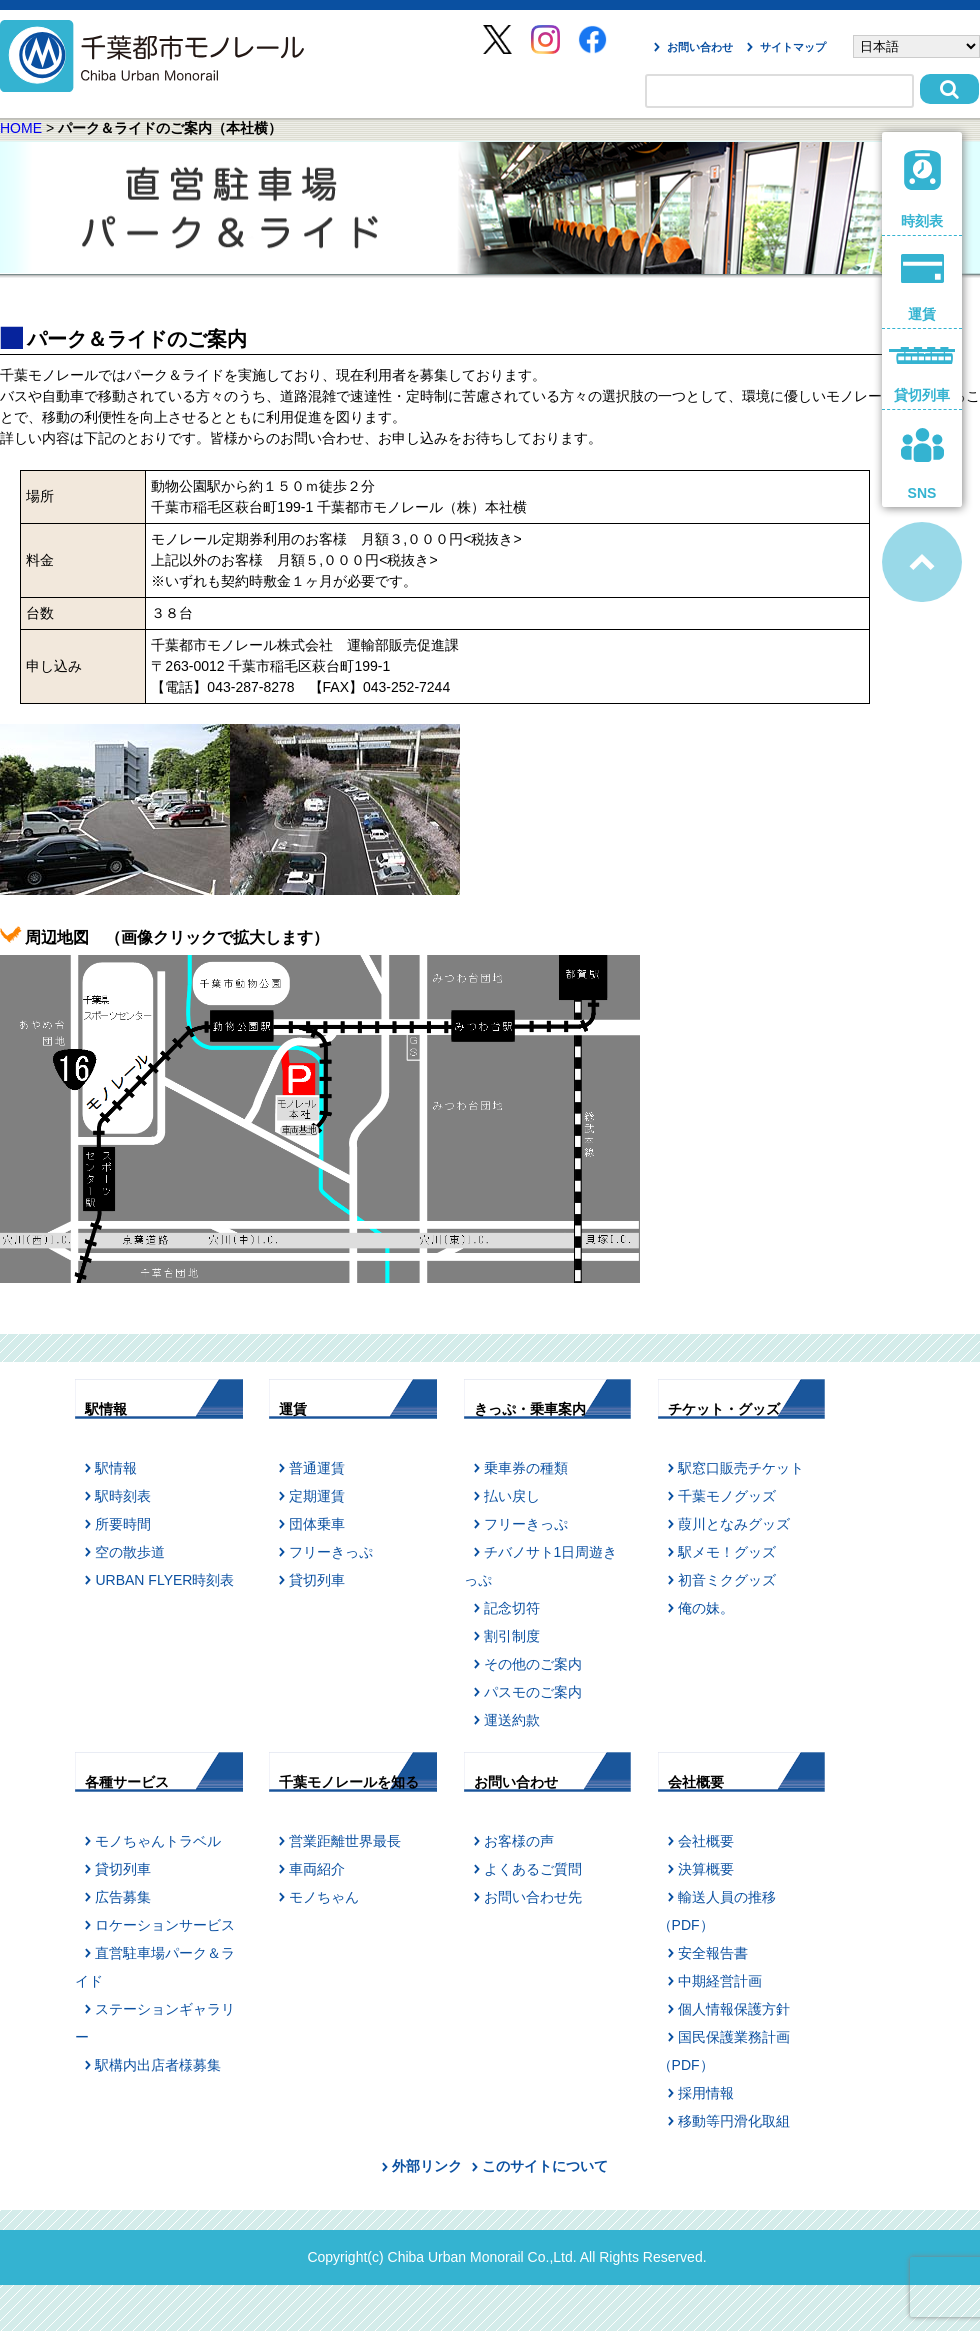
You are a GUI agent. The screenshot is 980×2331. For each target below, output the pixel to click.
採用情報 (706, 2093)
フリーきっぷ (331, 1552)
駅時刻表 (123, 1496)
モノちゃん (324, 1897)
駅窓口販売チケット (741, 1468)
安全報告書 (713, 1953)
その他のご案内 (533, 1664)
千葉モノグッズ (727, 1496)
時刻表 (922, 189)
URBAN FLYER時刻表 (164, 1580)
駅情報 (116, 1468)
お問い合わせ (700, 47)
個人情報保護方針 (734, 2009)
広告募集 (123, 1897)
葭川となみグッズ (734, 1524)
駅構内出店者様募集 (158, 2065)
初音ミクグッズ (727, 1580)
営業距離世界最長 (345, 1841)
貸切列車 (317, 1580)
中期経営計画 (720, 1981)
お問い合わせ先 (533, 1897)
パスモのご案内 (533, 1692)
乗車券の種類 (526, 1468)
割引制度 (512, 1636)
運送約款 (512, 1720)
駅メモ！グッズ (727, 1552)
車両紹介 (317, 1869)
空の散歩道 (130, 1552)
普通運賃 (317, 1468)
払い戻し (512, 1496)
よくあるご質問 (533, 1869)
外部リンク (427, 2166)
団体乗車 (317, 1524)
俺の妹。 (706, 1608)
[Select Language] (916, 46)
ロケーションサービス (165, 1925)
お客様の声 (519, 1841)
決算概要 (706, 1869)
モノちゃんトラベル (158, 1841)
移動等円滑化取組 (734, 2121)
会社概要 (706, 1841)
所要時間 (123, 1524)
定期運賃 (317, 1496)
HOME (21, 128)
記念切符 (512, 1608)
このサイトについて (545, 2166)
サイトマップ (793, 47)
